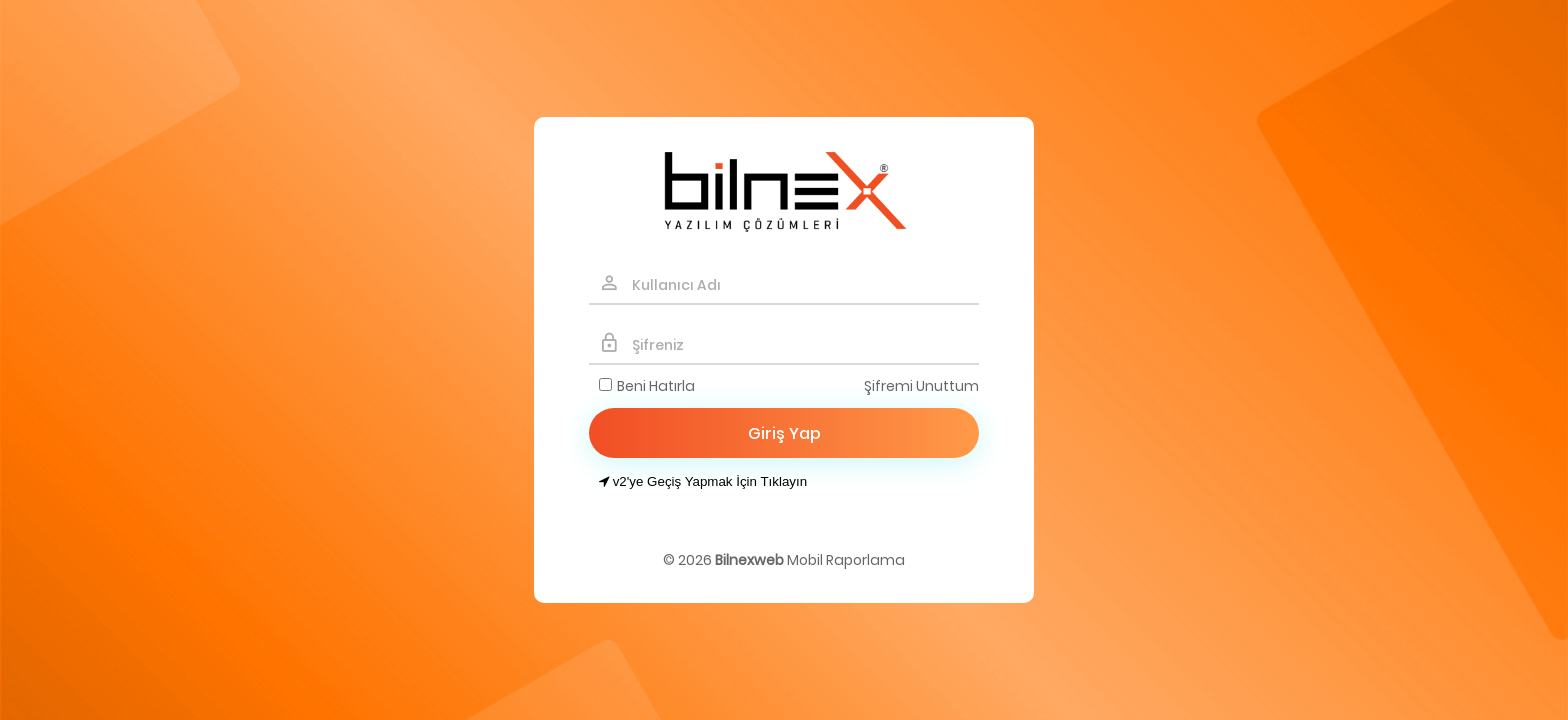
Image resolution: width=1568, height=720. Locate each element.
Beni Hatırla (656, 386)
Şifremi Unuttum (921, 386)
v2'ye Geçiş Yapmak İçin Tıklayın (703, 481)
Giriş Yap (784, 433)
